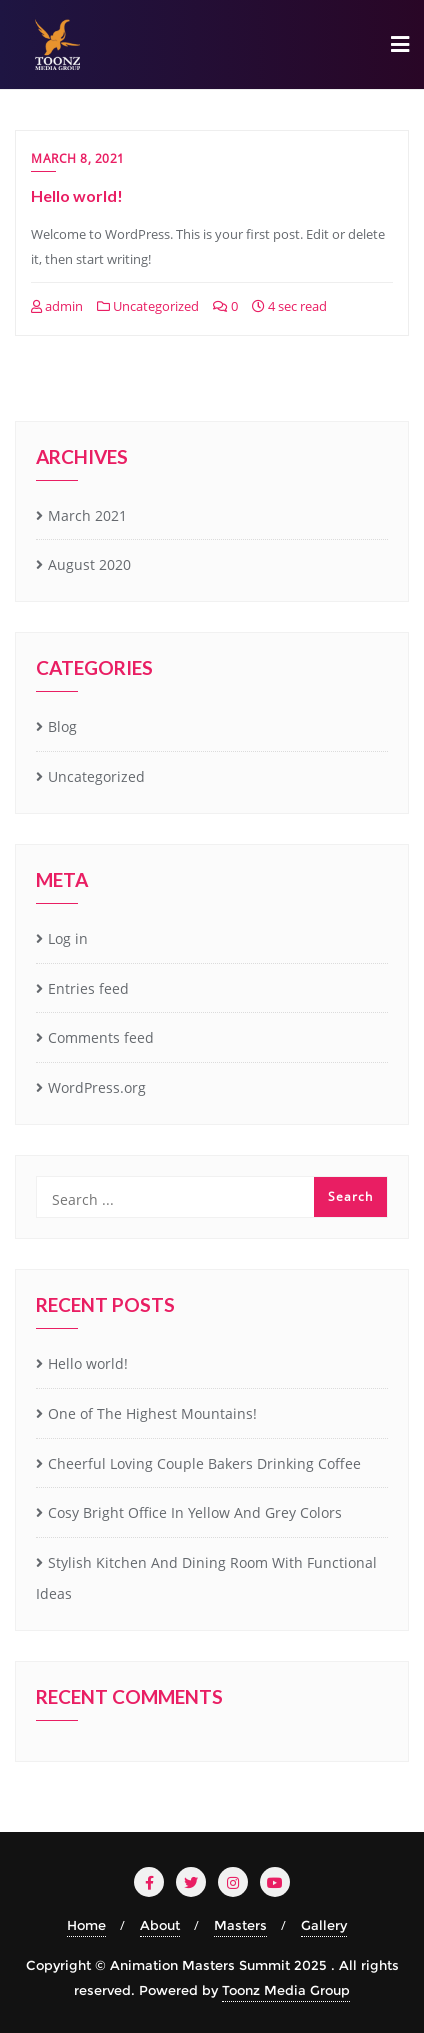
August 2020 (89, 564)
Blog (62, 726)
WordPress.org (97, 1087)
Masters (240, 1925)
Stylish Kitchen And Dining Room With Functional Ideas (206, 1578)
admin (57, 306)
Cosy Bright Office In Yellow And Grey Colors (195, 1512)
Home (86, 1925)
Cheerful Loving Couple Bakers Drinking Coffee (204, 1463)
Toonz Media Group (286, 1990)
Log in (68, 938)
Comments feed (101, 1037)
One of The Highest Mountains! (152, 1413)
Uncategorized (148, 306)
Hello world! (77, 195)
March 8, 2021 (78, 158)
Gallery (324, 1925)
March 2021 (87, 515)
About (160, 1925)
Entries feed (88, 988)
